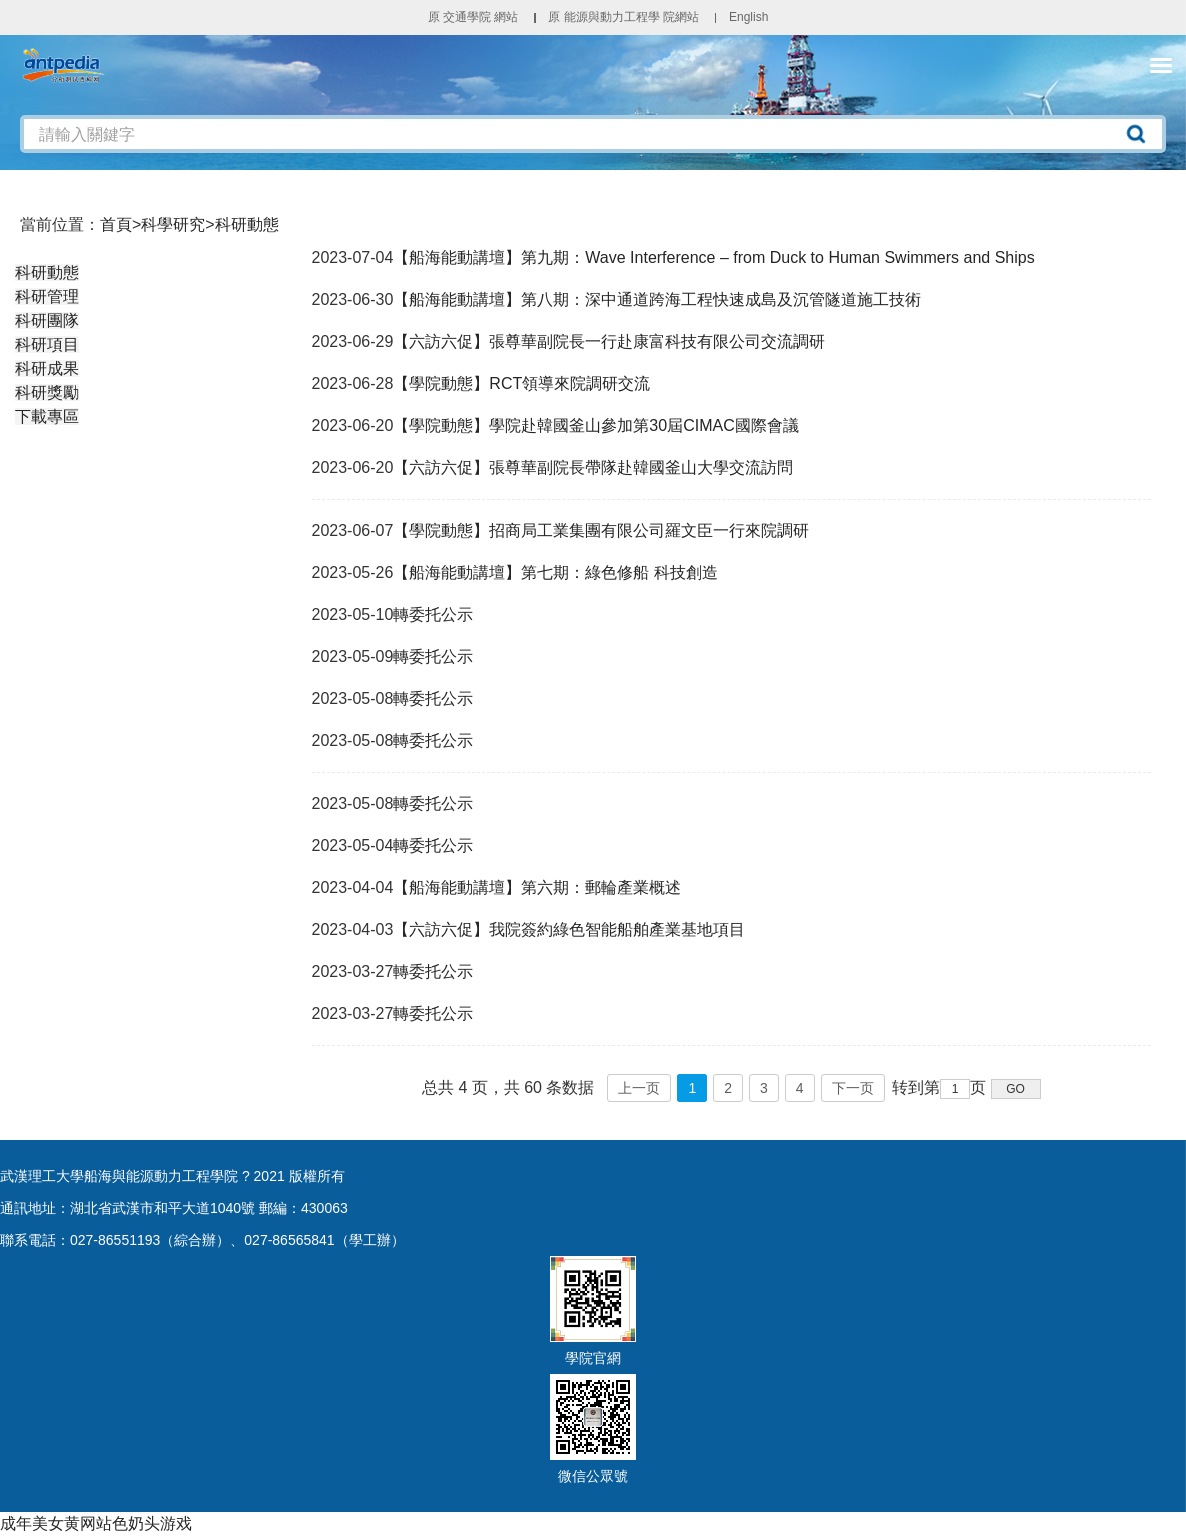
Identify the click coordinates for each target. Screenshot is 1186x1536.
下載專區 (47, 416)
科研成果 (47, 368)
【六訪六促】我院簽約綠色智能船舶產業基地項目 (569, 929)
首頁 (116, 224)
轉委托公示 (433, 614)
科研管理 (47, 296)
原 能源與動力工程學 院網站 (623, 17)
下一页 (853, 1088)
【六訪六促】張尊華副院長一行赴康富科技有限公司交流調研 (609, 341)
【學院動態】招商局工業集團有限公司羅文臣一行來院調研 (601, 530)
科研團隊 (47, 320)
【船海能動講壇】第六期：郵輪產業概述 (537, 887)
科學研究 (173, 224)
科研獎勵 (47, 392)
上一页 (639, 1088)
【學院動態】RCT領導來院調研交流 (521, 383)
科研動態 (247, 224)
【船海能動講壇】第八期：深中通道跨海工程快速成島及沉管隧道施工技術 (657, 299)
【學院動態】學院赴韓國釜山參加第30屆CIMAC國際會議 (595, 425)
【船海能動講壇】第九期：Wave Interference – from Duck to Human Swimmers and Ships (713, 257)
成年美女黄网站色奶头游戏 (96, 1523)
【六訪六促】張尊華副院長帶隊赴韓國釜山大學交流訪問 (593, 467)
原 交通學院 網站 (473, 17)
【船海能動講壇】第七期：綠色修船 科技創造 (555, 572)
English (748, 17)
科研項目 (47, 344)
